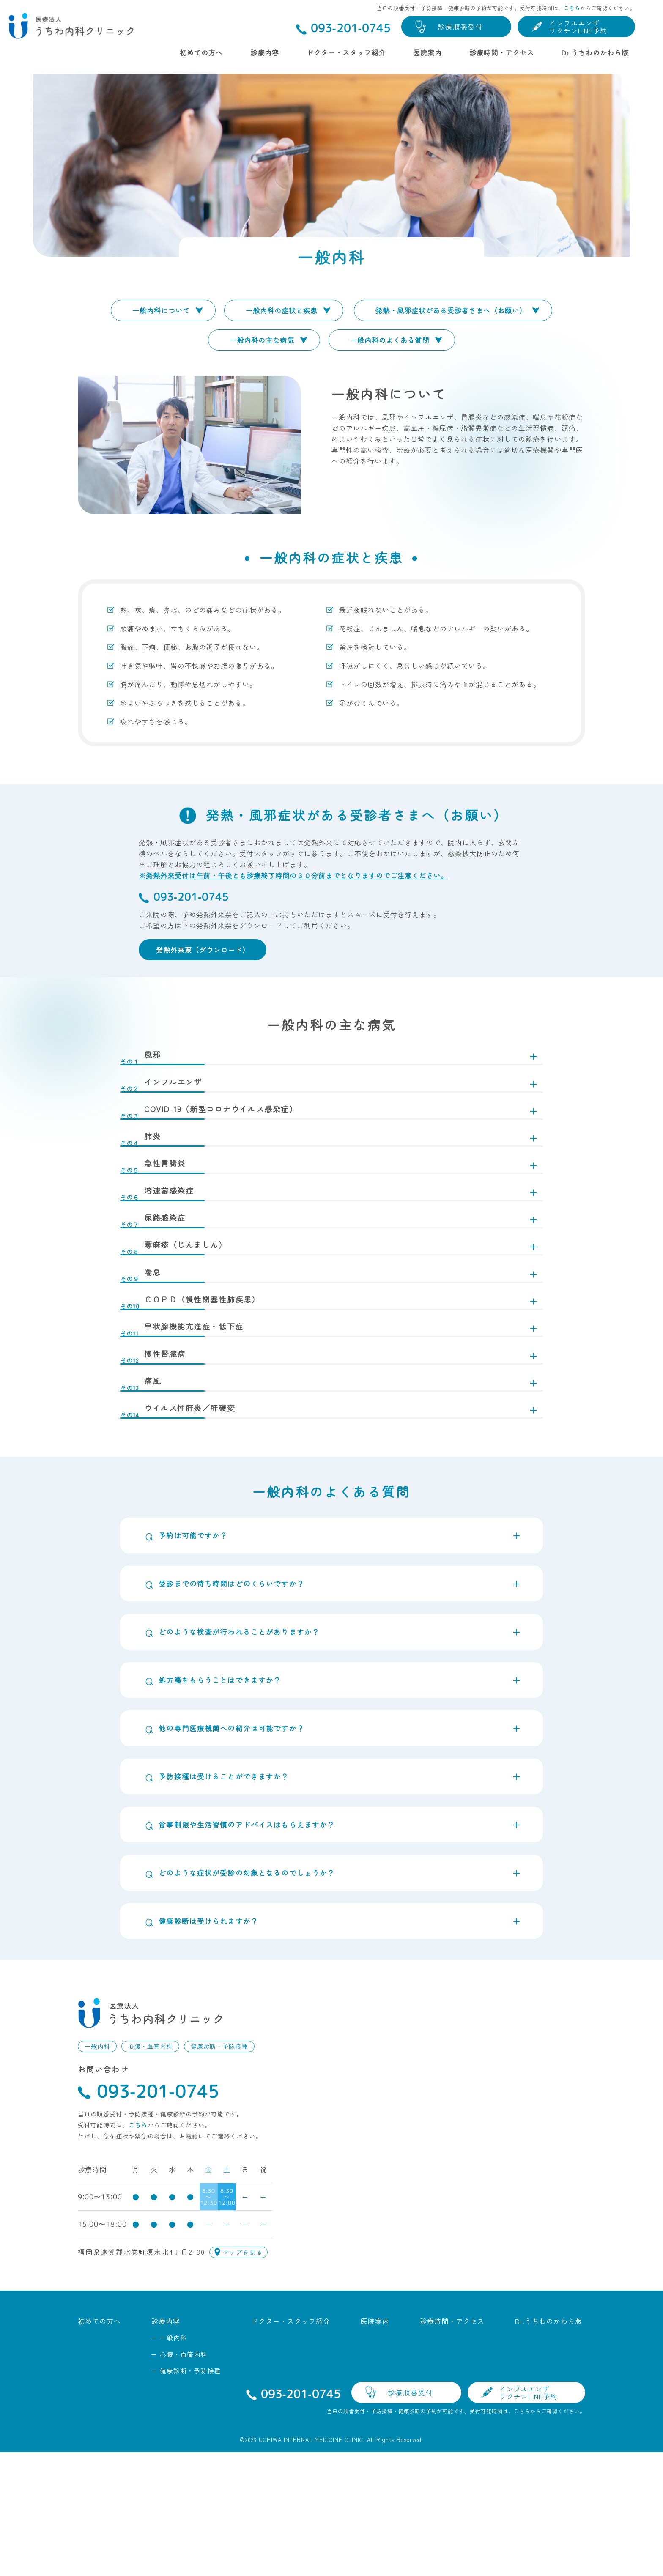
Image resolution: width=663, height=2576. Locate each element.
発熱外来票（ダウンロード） (202, 950)
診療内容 (264, 52)
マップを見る (242, 2376)
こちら (572, 7)
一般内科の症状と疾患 (282, 310)
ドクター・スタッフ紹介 (346, 52)
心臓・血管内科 (150, 2170)
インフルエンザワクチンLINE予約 (578, 27)
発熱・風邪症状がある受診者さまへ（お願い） (450, 310)
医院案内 (427, 52)
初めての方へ (201, 52)
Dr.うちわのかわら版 (595, 52)
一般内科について (161, 310)
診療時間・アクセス (501, 52)
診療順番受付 (460, 27)
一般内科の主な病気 (262, 340)
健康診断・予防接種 (219, 2170)
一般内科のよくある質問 (389, 340)
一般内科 (97, 2170)
